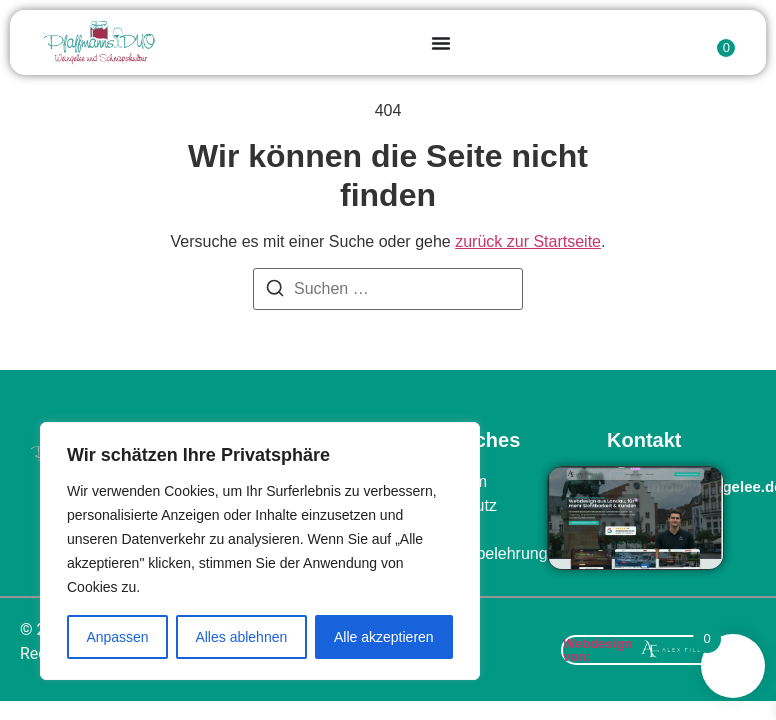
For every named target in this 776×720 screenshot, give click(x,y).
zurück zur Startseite (528, 241)
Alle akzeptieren (384, 637)
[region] (260, 551)
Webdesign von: (597, 650)
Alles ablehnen (241, 637)
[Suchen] (275, 291)
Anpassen (117, 637)
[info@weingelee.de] (619, 482)
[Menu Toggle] (441, 43)
